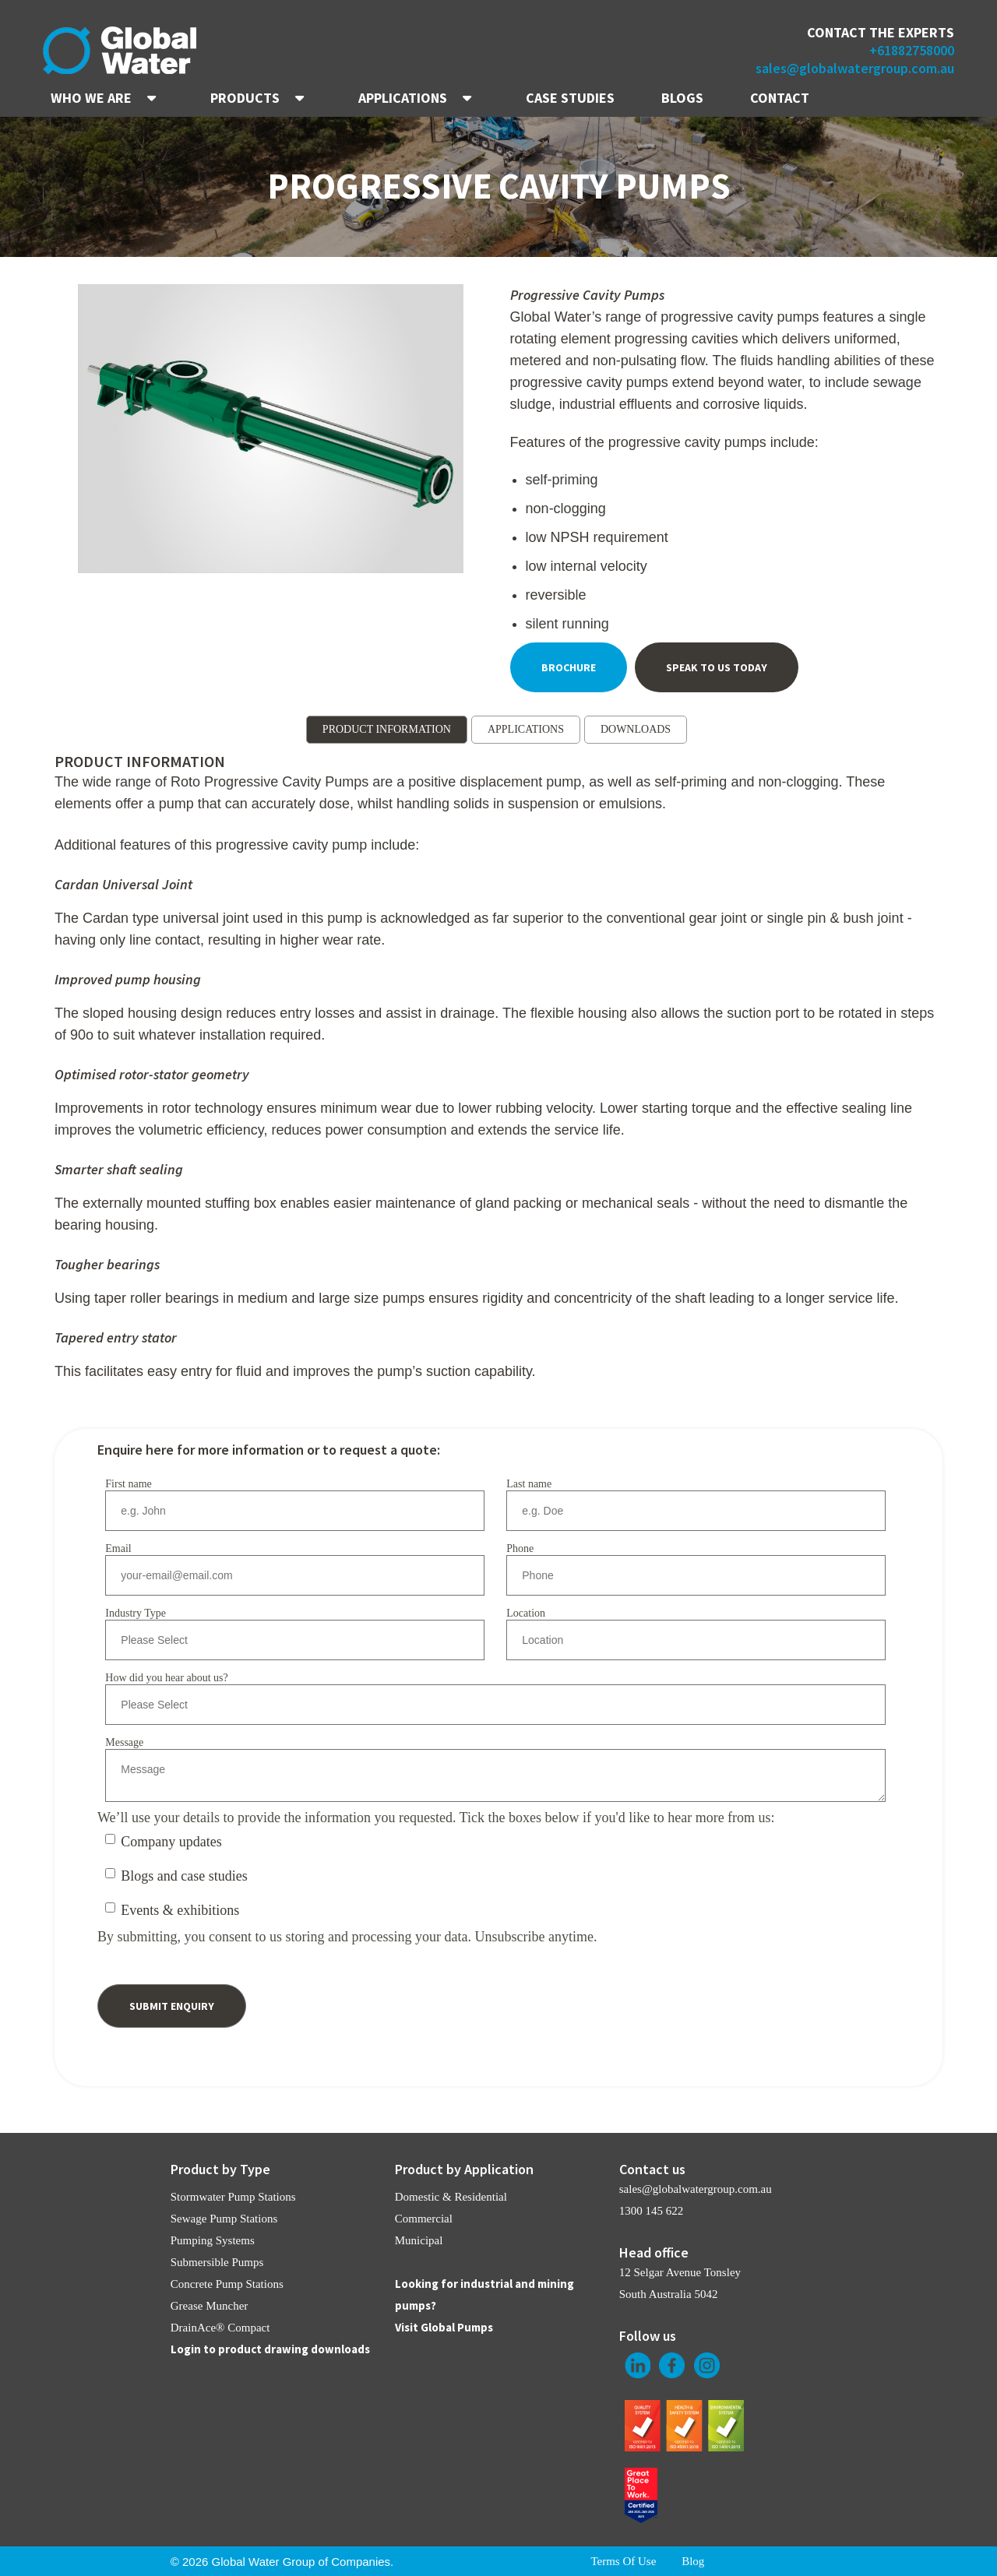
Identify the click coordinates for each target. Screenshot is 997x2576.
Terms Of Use (623, 2561)
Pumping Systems (213, 2240)
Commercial (424, 2218)
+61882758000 (911, 50)
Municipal (419, 2240)
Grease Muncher (209, 2306)
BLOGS (682, 98)
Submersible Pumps (217, 2262)
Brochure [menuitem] (568, 667)
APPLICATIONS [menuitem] (526, 729)
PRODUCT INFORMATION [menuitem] (386, 729)
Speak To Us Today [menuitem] (716, 667)
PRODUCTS (245, 98)
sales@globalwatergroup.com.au (855, 68)
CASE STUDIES (570, 98)
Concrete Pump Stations (227, 2284)
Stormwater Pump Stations (233, 2197)
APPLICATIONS (402, 98)
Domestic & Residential (451, 2197)
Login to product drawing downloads (270, 2349)
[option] (270, 430)
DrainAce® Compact (220, 2327)
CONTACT (779, 98)
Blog (693, 2561)
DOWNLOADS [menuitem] (636, 729)
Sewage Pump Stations (224, 2218)
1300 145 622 (651, 2211)
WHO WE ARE (91, 98)
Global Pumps (457, 2327)
